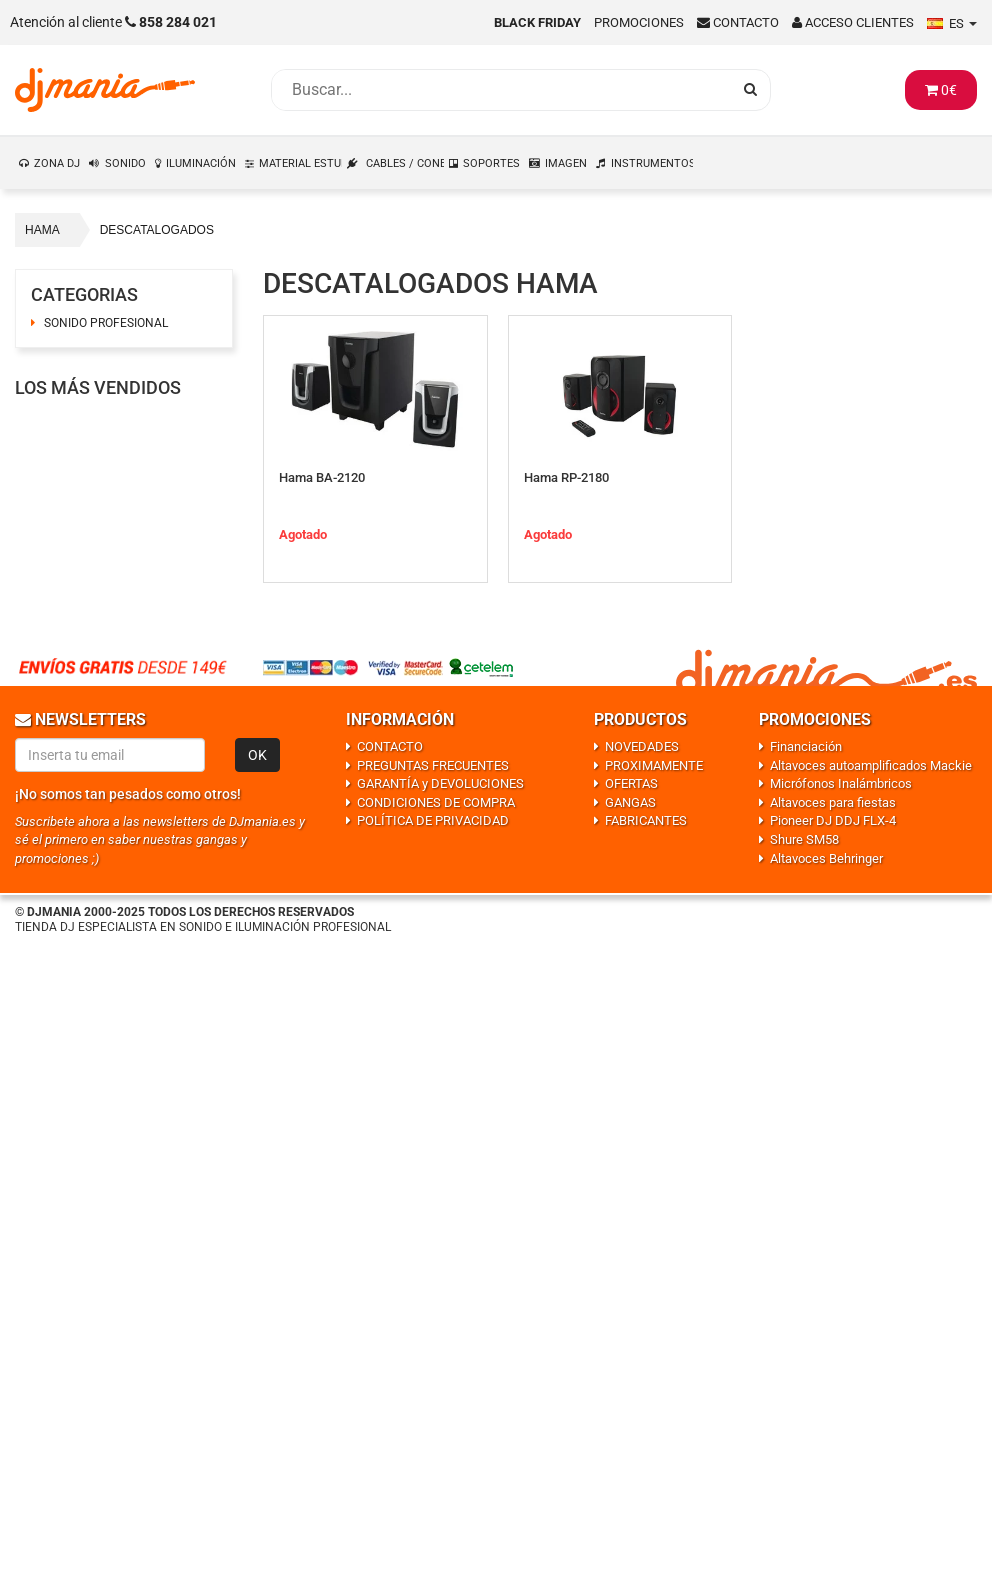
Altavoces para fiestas (833, 802)
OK (257, 755)
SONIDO (125, 163)
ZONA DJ (57, 163)
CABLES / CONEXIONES (405, 163)
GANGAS (630, 802)
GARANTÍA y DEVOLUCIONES (440, 783)
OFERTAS (631, 783)
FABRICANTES (646, 820)
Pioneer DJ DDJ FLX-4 (833, 820)
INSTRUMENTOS (653, 163)
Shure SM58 (804, 839)
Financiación (806, 746)
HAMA (42, 230)
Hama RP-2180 (566, 477)
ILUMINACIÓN (201, 163)
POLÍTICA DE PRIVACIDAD (433, 820)
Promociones (639, 22)
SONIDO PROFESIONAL (106, 323)
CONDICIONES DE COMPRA (436, 802)
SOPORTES (491, 163)
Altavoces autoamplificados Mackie (871, 765)
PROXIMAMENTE (654, 765)
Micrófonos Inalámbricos (841, 783)
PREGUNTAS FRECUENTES (433, 765)
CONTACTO (390, 746)
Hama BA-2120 (322, 477)
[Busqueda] (501, 90)
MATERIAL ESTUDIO (301, 163)
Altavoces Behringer (826, 858)
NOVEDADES (642, 746)
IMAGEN (566, 163)
